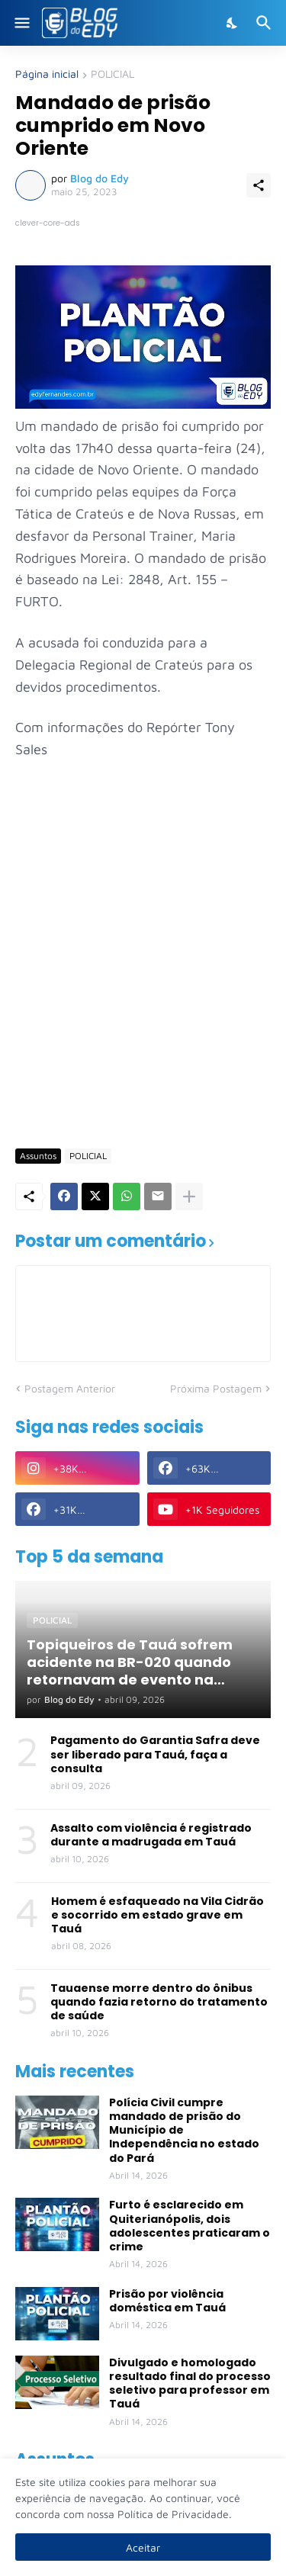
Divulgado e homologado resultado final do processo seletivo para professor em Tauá (190, 2383)
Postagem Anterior (69, 1388)
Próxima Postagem (216, 1388)
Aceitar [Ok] (143, 2547)
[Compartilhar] (258, 185)
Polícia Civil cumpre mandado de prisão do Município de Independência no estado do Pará (184, 2130)
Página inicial (47, 74)
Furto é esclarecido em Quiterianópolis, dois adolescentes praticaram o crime (189, 2225)
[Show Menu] (21, 23)
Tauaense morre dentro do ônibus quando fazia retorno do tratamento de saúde (159, 2002)
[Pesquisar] (266, 22)
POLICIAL (112, 74)
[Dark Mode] (232, 23)
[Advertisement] (143, 983)
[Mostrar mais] (189, 1196)
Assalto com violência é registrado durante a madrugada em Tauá (151, 1834)
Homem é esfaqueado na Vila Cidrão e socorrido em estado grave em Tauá (157, 1915)
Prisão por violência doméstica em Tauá (167, 2300)
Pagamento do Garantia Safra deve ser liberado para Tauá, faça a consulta (155, 1754)
